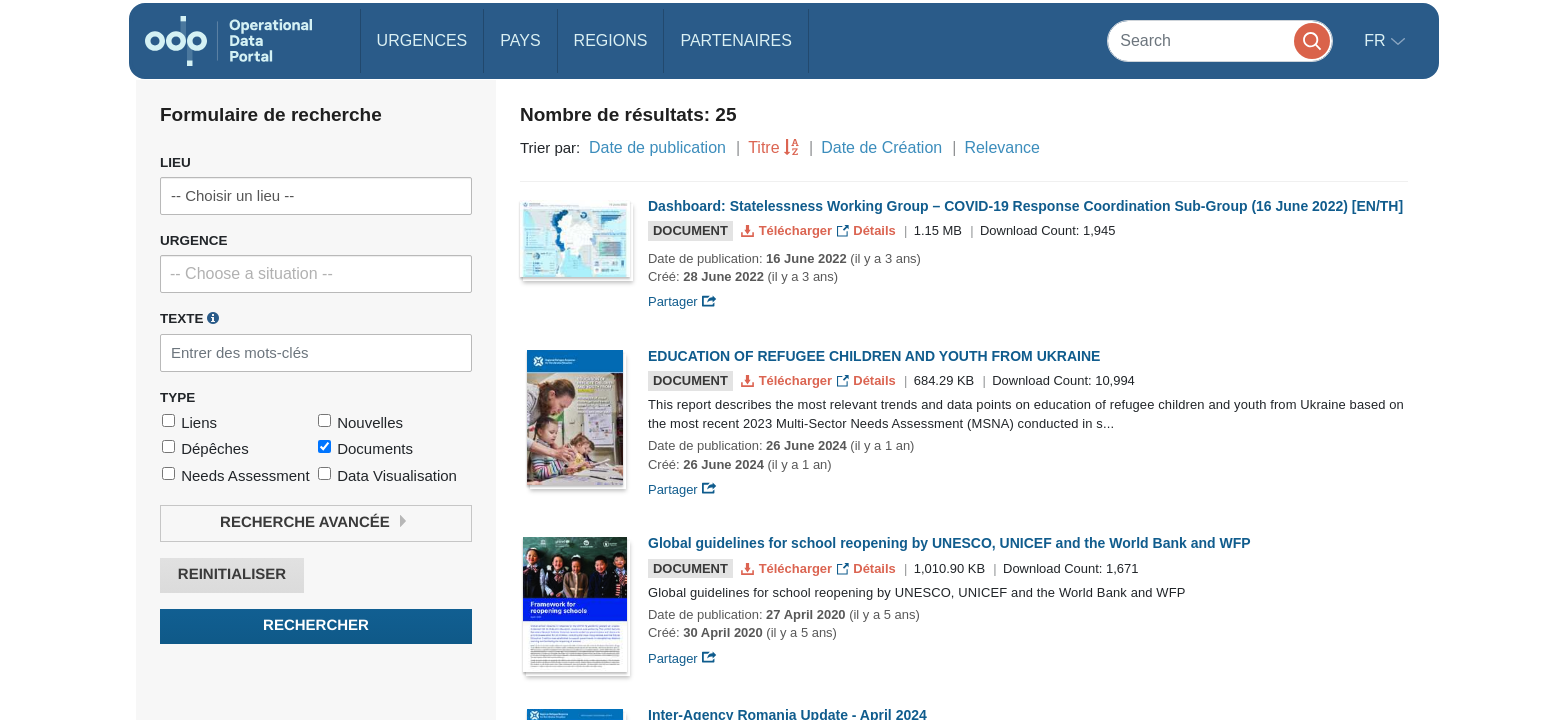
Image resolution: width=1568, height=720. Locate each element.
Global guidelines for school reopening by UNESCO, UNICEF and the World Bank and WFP (949, 543)
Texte (189, 318)
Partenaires (735, 40)
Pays (520, 40)
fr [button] (1377, 40)
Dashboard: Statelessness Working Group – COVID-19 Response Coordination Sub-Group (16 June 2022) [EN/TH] (1025, 206)
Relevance (1002, 147)
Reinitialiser (232, 574)
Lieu (175, 162)
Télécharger (788, 230)
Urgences (422, 40)
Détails (868, 230)
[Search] (1220, 40)
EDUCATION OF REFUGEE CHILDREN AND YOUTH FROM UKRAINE (874, 356)
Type (177, 397)
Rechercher (316, 625)
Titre (763, 147)
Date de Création (881, 147)
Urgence (194, 240)
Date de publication (657, 147)
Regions (611, 40)
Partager (682, 301)
